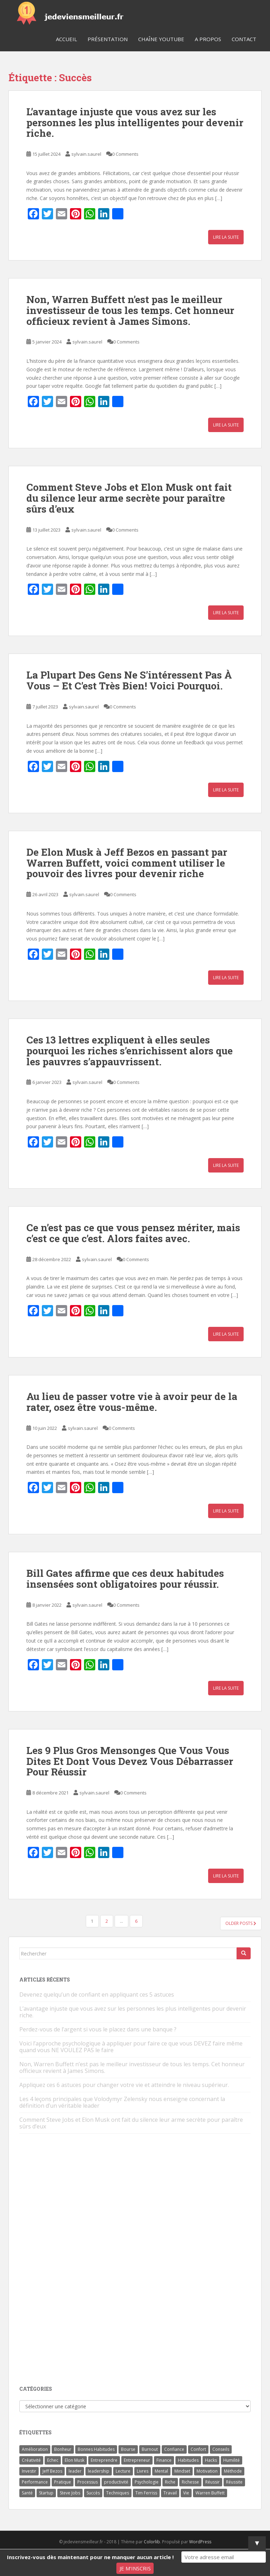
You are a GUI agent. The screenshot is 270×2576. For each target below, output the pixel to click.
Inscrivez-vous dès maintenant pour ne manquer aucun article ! (90, 2557)
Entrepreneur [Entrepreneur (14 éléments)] (137, 2460)
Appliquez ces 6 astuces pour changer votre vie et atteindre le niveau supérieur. (124, 2085)
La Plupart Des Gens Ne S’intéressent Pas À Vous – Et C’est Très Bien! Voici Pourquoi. (129, 680)
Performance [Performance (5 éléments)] (35, 2482)
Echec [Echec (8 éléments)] (52, 2460)
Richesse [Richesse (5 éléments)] (190, 2482)
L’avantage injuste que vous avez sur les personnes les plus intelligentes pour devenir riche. (134, 122)
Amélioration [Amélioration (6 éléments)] (35, 2449)
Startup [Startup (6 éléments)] (46, 2493)
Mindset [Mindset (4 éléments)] (182, 2471)
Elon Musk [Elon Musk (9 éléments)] (74, 2460)
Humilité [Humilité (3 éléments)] (231, 2460)
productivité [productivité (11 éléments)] (116, 2482)
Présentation (108, 39)
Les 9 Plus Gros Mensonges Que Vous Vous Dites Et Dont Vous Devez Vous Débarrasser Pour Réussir (129, 1761)
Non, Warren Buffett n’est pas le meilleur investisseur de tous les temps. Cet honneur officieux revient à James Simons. (130, 310)
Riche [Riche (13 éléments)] (170, 2482)
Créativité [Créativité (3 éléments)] (31, 2460)
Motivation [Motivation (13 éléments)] (207, 2471)
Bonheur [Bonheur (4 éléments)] (62, 2449)
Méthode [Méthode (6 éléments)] (233, 2471)
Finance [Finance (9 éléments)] (164, 2460)
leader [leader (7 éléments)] (75, 2471)
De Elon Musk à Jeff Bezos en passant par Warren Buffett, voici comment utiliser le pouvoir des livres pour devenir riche (126, 863)
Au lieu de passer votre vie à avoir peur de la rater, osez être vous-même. (131, 1402)
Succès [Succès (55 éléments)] (93, 2493)
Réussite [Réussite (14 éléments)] (234, 2482)
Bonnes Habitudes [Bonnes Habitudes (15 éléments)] (96, 2449)
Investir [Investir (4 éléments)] (29, 2471)
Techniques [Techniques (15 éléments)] (117, 2493)
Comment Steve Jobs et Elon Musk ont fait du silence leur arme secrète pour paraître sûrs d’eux (129, 498)
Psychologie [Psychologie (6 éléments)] (147, 2482)
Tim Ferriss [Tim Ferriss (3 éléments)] (146, 2493)
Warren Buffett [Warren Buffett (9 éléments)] (210, 2493)
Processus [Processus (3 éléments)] (87, 2482)
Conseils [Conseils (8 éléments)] (220, 2449)
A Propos (208, 39)
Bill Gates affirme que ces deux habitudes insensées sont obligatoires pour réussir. (125, 1579)
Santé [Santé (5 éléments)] (27, 2493)
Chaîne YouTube (161, 39)
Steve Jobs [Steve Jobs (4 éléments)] (70, 2493)
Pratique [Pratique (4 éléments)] (62, 2482)
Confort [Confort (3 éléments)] (198, 2449)
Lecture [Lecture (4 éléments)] (123, 2471)
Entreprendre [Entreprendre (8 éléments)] (104, 2460)
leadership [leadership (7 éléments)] (98, 2471)
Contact (244, 39)
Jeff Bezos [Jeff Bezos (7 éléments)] (52, 2471)
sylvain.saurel (86, 154)
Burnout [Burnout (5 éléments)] (150, 2449)
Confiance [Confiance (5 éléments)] (174, 2449)
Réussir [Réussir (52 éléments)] (212, 2482)
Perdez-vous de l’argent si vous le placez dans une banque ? (97, 2029)
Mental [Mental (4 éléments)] (161, 2471)
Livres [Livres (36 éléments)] (142, 2471)
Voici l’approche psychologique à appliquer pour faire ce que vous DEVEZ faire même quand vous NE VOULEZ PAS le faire (131, 2046)
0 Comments (125, 154)
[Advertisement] (72, 2260)
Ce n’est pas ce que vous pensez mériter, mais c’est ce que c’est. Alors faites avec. (133, 1233)
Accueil (66, 39)
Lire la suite (226, 237)
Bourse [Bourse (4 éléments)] (128, 2449)
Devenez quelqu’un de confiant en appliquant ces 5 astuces (96, 1994)
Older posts (240, 1923)
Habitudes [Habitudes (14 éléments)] (188, 2460)
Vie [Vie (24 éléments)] (186, 2493)
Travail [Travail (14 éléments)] (170, 2493)
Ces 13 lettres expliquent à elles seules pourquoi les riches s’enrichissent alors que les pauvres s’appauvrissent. (129, 1050)
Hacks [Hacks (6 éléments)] (211, 2460)
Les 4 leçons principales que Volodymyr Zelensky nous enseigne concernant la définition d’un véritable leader (122, 2102)
